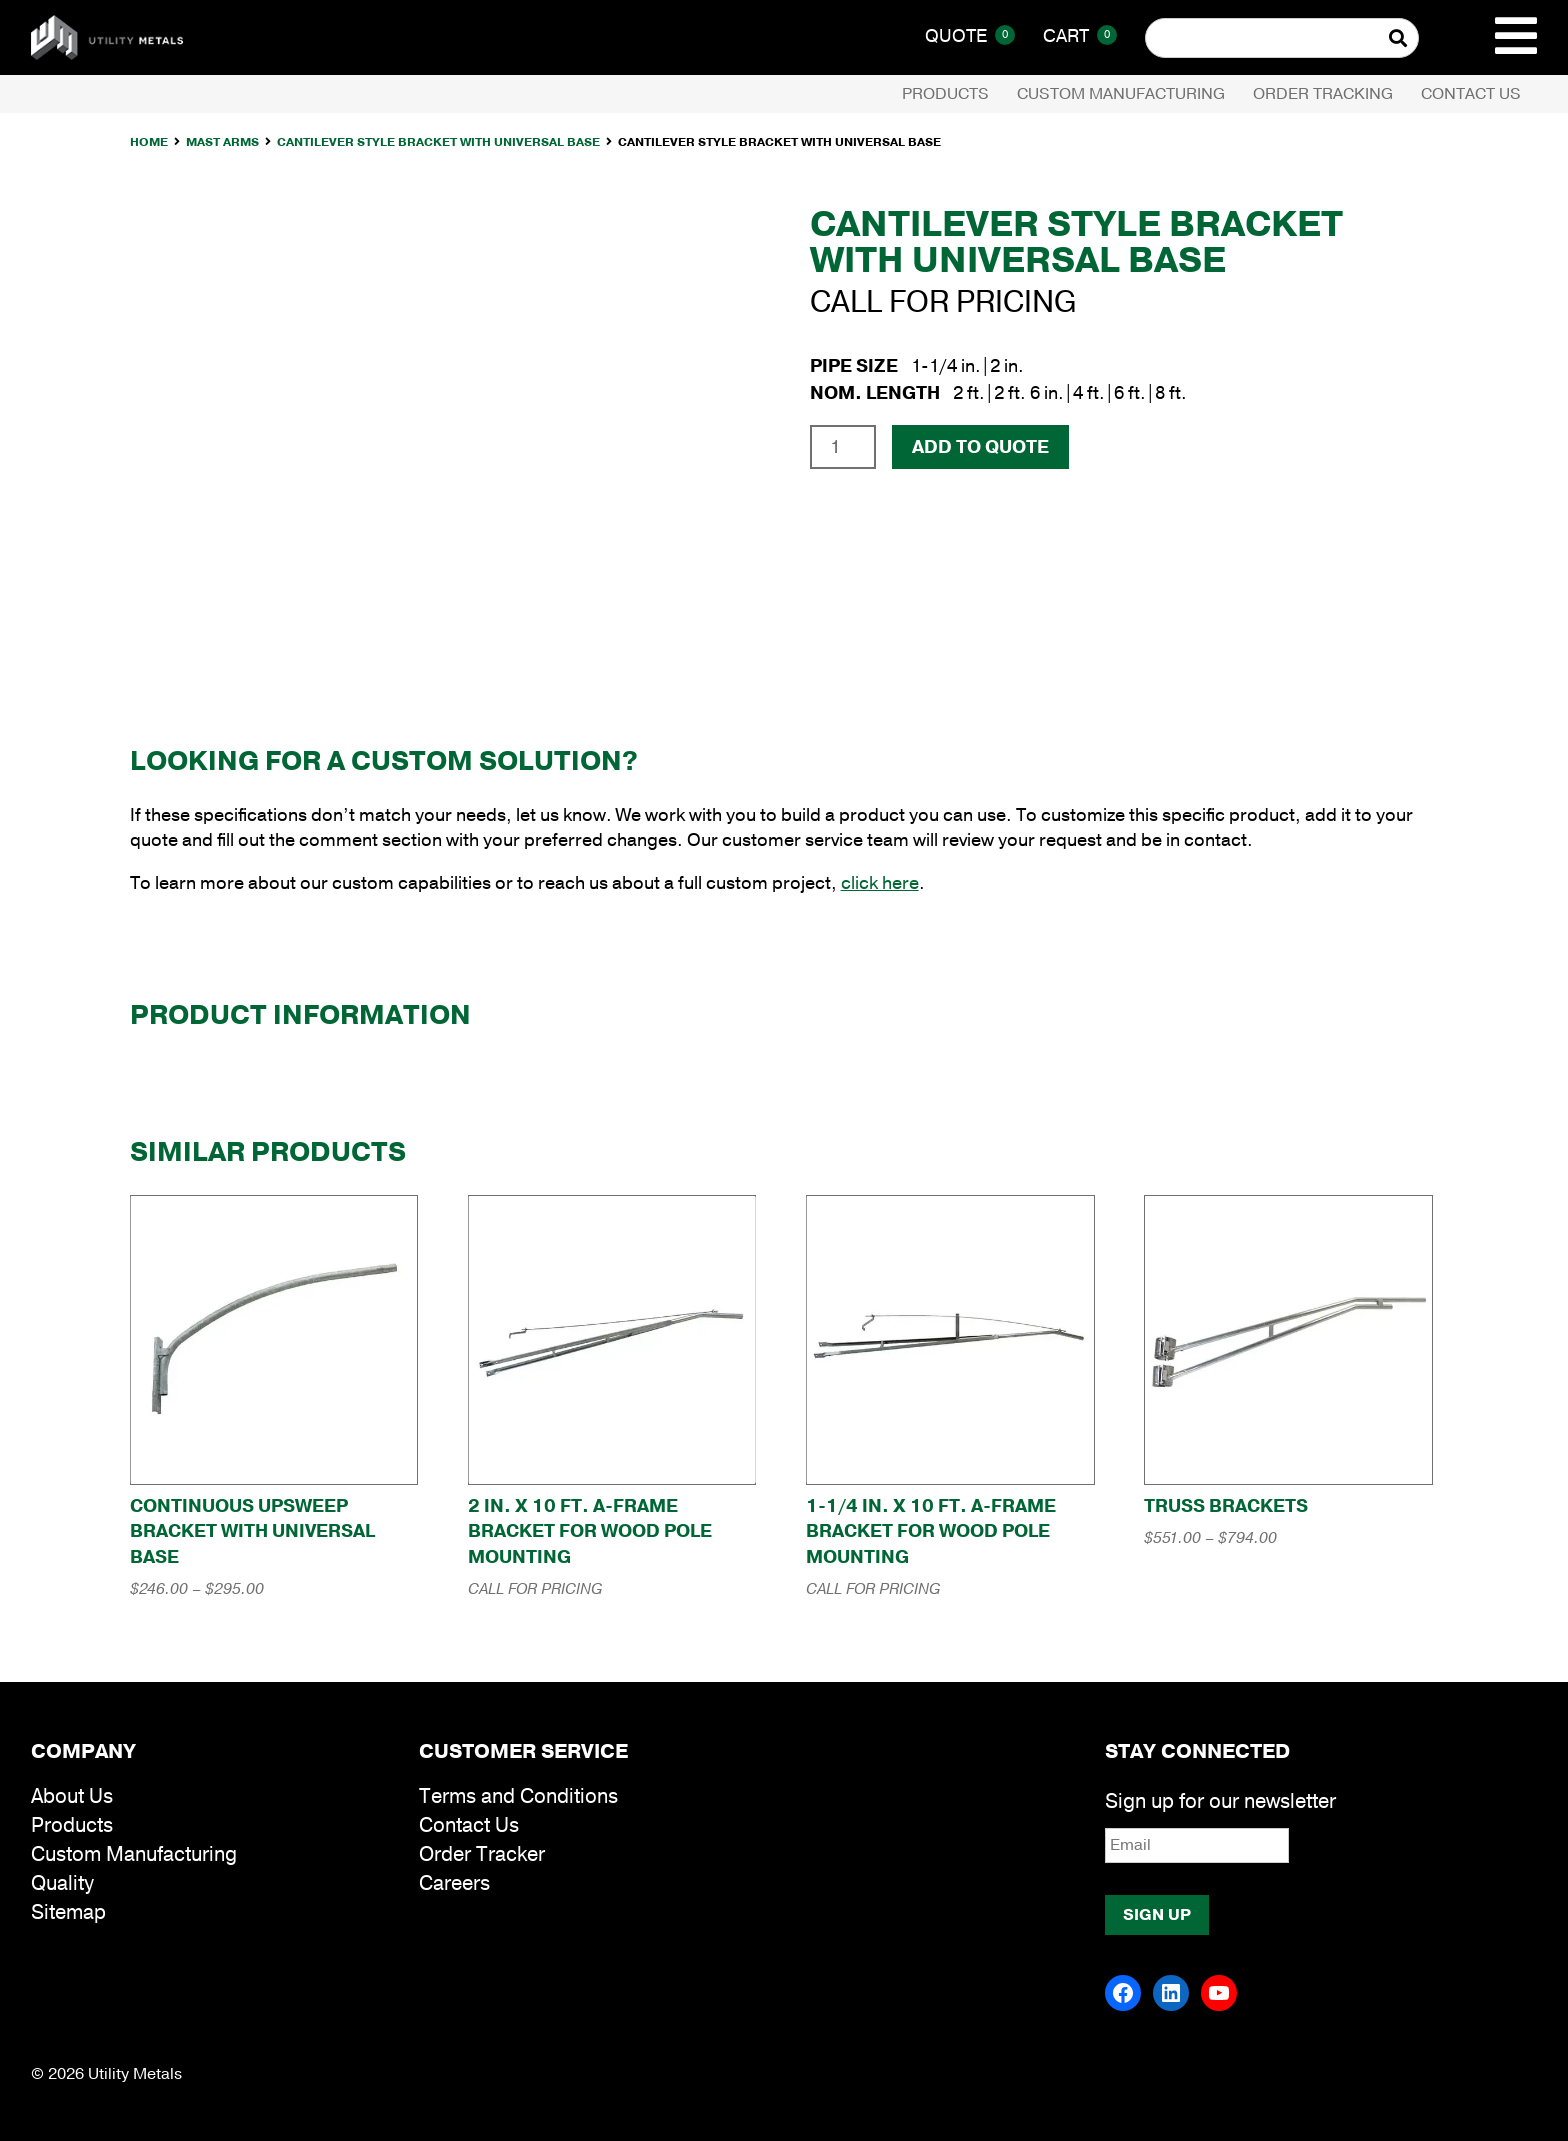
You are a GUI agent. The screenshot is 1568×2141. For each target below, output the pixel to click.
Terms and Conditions (518, 1796)
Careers (454, 1883)
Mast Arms (222, 142)
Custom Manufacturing (1121, 94)
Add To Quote (980, 447)
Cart (1080, 36)
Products (945, 94)
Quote (970, 36)
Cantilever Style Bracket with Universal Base (438, 142)
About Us (72, 1796)
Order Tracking (1323, 94)
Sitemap (68, 1912)
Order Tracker (482, 1854)
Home (149, 142)
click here (880, 883)
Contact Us (1471, 94)
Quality (62, 1883)
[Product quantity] (842, 447)
